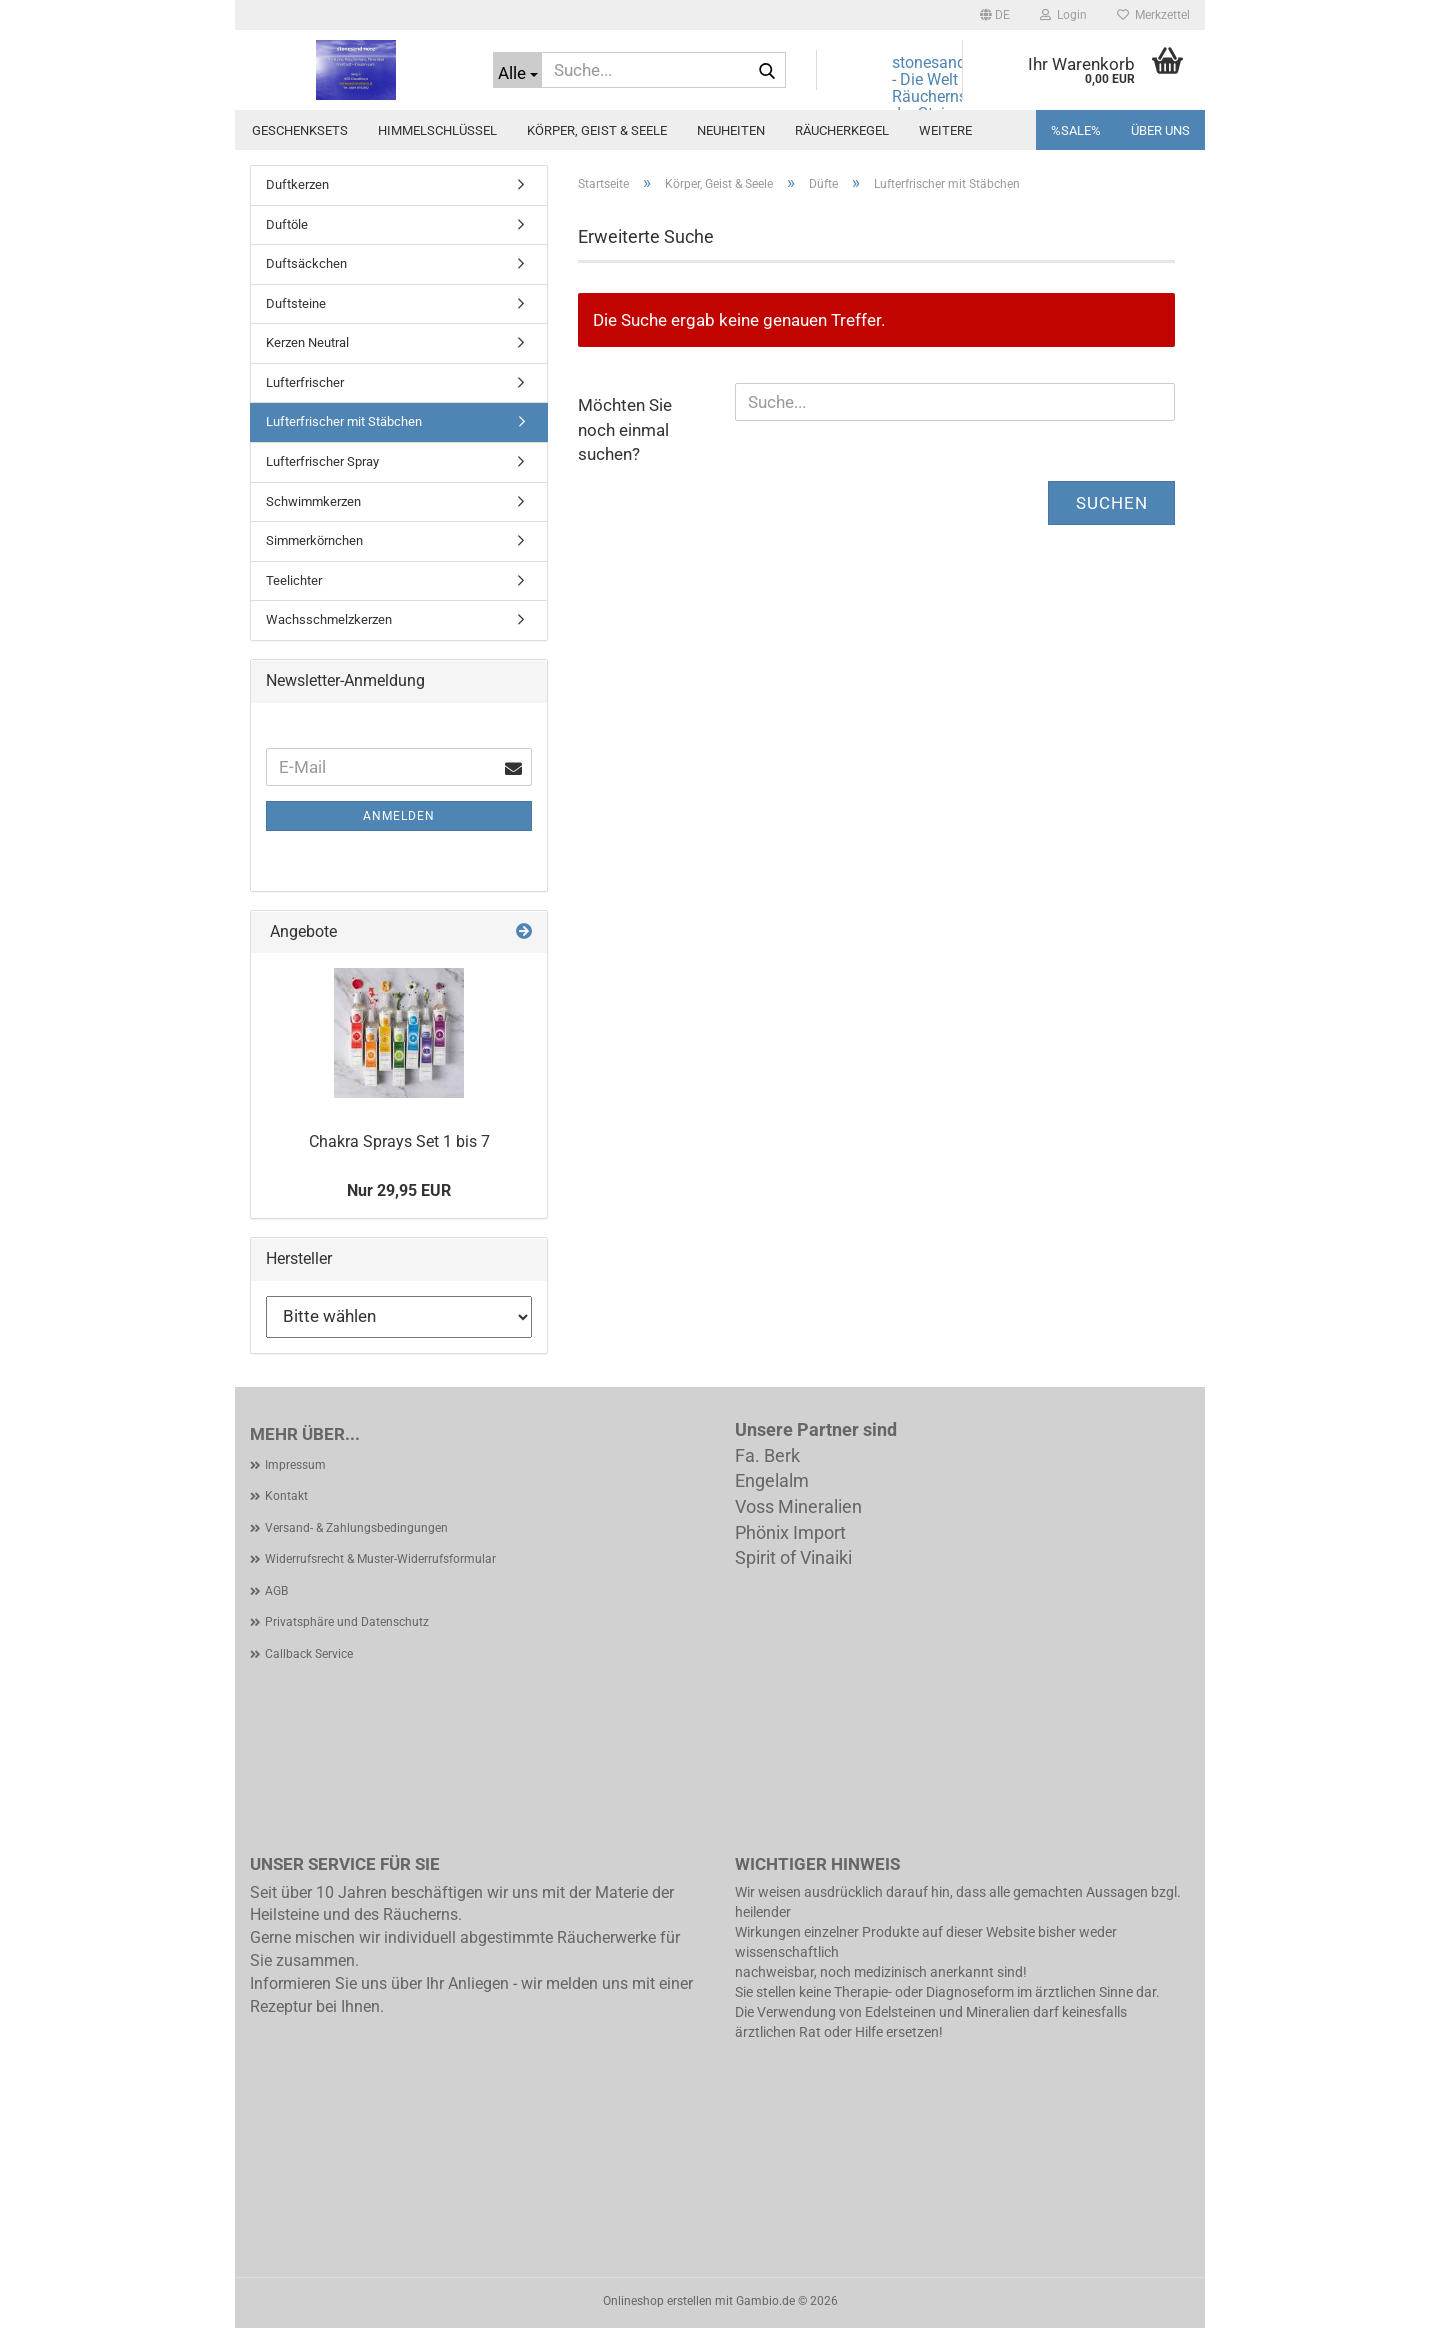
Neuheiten (731, 130)
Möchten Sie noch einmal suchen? (625, 429)
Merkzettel (1153, 15)
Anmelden (399, 816)
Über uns (1160, 130)
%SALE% (1076, 130)
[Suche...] (517, 70)
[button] (995, 15)
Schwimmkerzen (313, 501)
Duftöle (287, 224)
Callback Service (309, 1654)
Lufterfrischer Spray (322, 461)
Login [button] (1063, 15)
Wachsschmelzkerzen (329, 619)
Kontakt (286, 1496)
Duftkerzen (297, 184)
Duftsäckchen (306, 263)
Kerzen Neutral (307, 342)
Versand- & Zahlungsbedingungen (356, 1528)
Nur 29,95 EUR (399, 1190)
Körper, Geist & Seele (597, 130)
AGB (276, 1591)
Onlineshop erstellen (657, 2301)
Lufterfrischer (305, 382)
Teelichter (294, 580)
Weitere (945, 130)
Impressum (295, 1465)
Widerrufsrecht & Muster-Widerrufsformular (380, 1559)
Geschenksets (300, 130)
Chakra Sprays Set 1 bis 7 (399, 1141)
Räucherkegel (842, 130)
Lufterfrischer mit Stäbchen (344, 421)
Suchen (1112, 503)
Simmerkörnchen (314, 540)
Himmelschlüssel (437, 130)
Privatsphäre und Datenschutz (347, 1622)
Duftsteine (296, 303)
